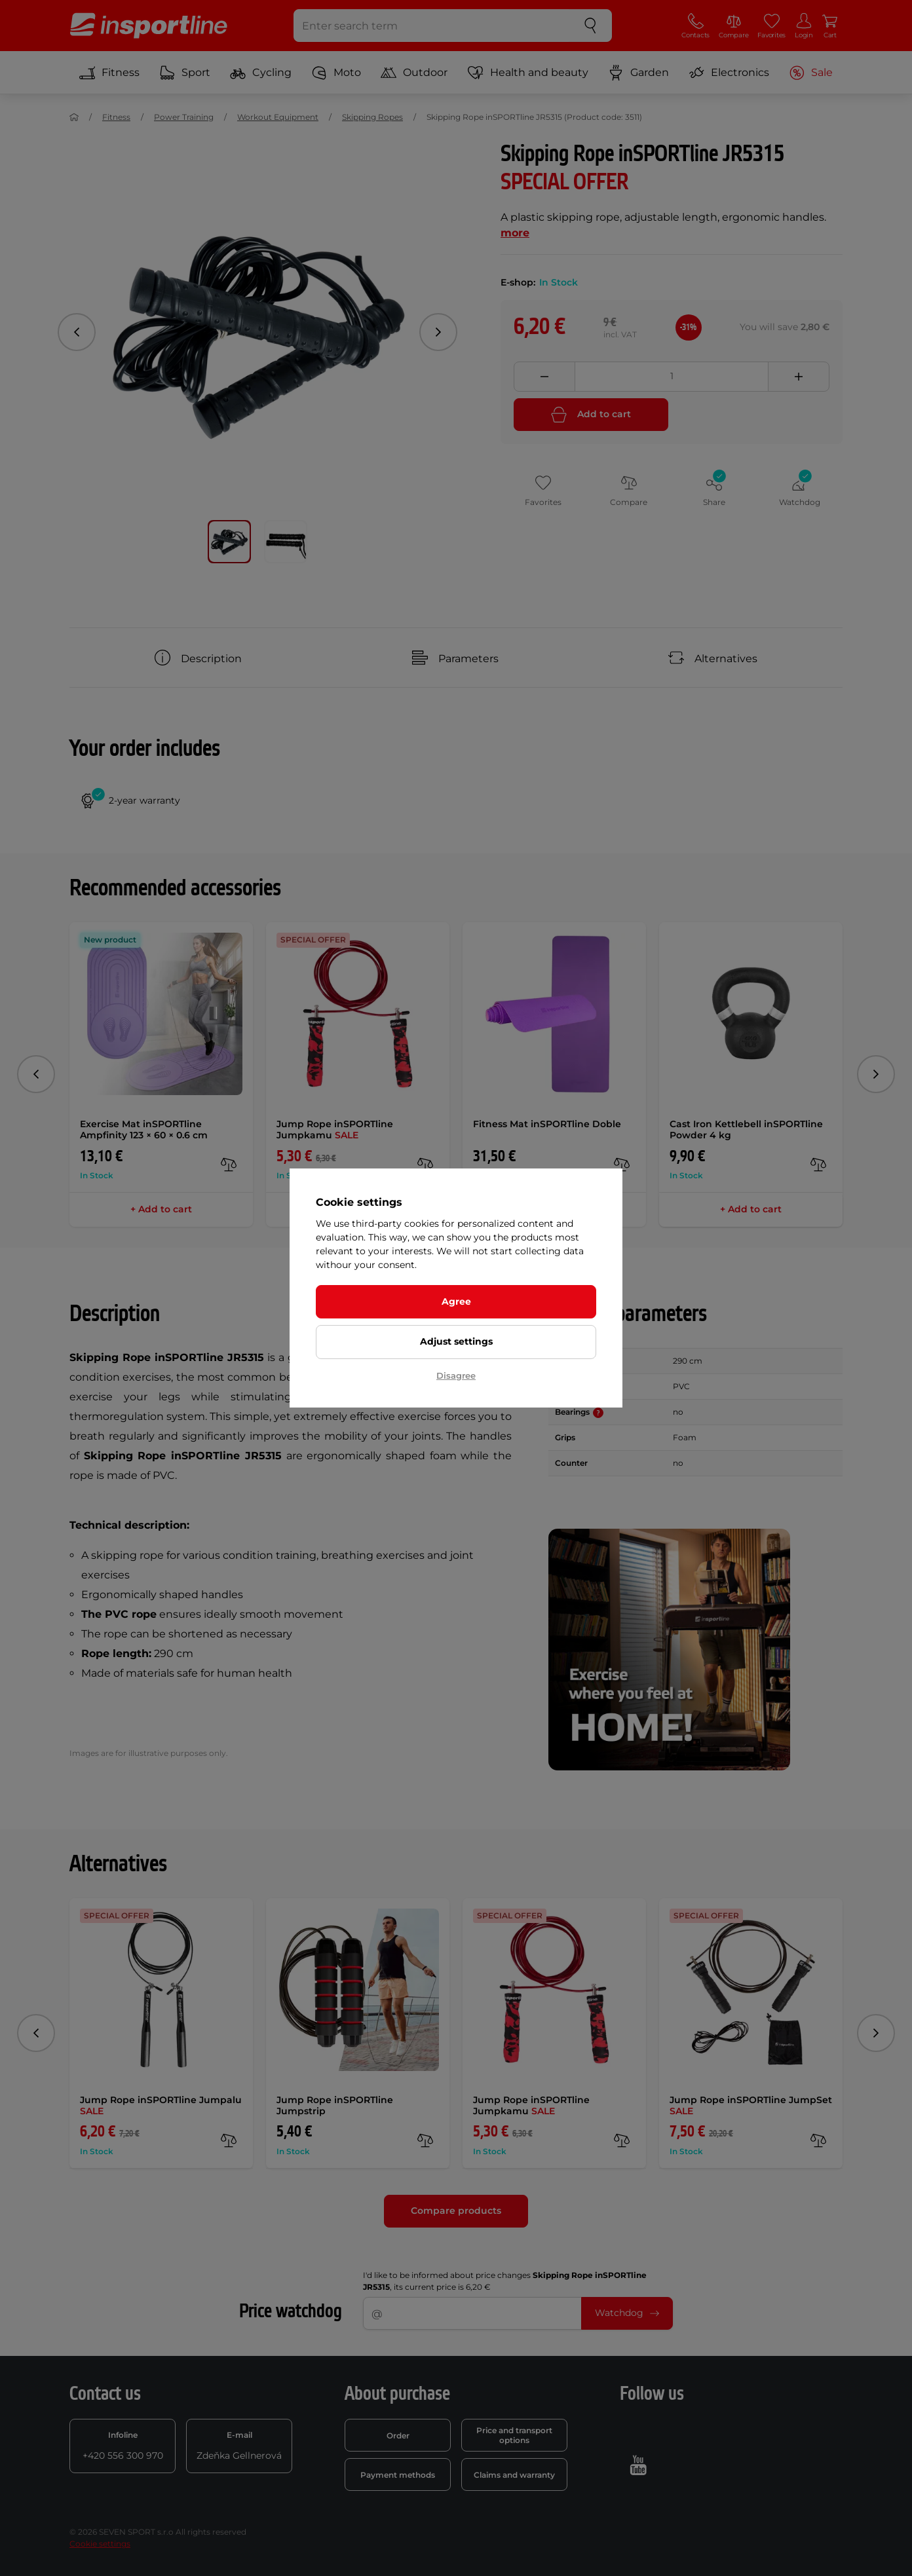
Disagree (456, 1375)
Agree (456, 1301)
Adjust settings (456, 1341)
